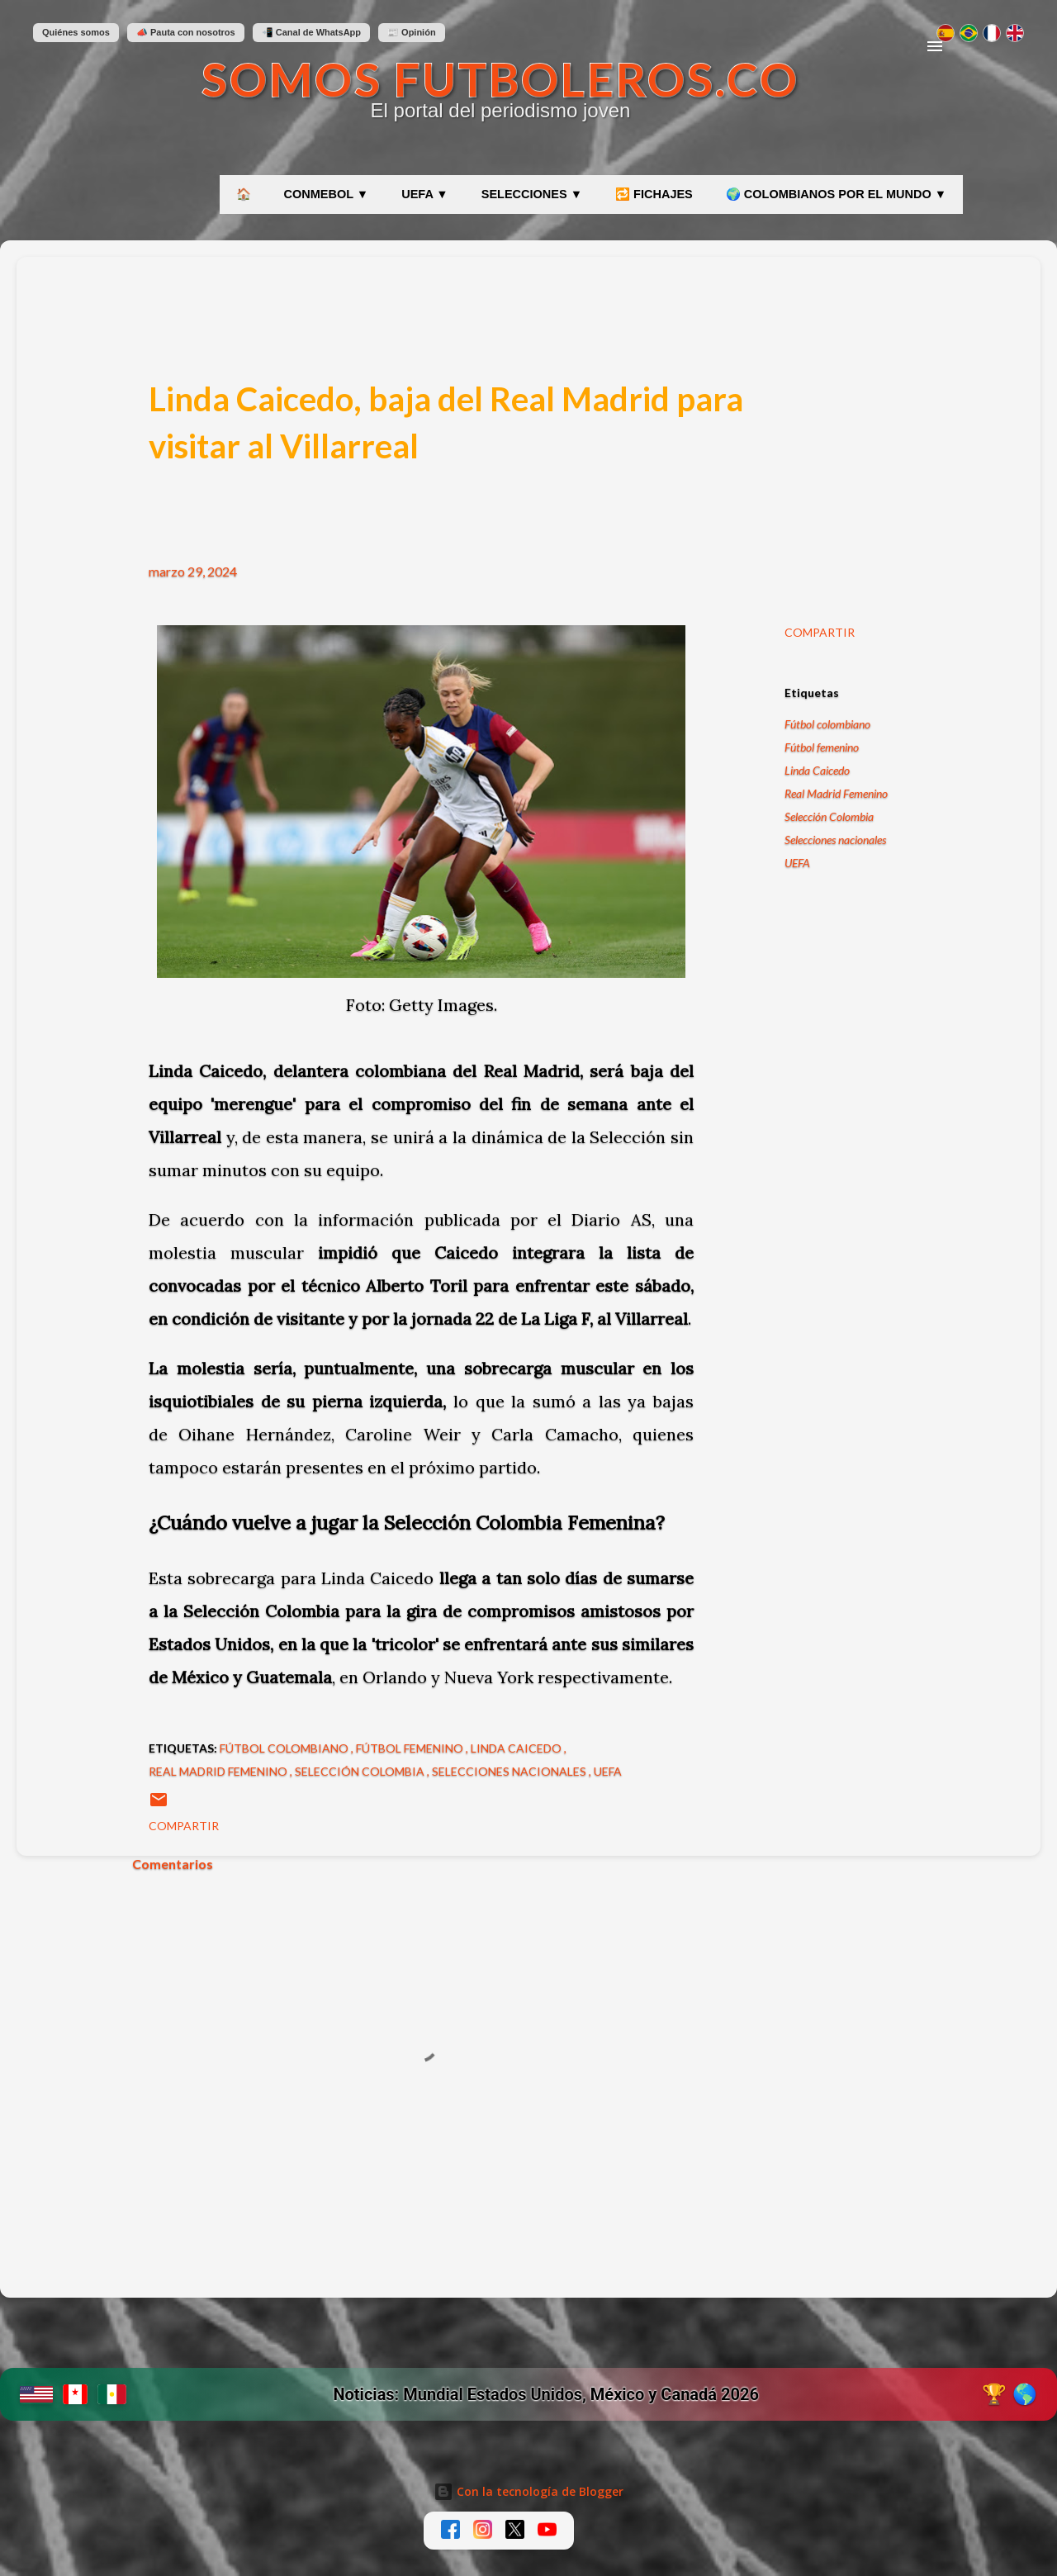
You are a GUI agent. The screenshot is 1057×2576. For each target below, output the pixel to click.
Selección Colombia (829, 816)
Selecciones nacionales (835, 840)
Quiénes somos (76, 32)
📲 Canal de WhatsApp (311, 32)
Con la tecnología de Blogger (528, 2491)
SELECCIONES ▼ (531, 194)
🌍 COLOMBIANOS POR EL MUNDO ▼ (836, 194)
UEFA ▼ (424, 194)
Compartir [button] (819, 632)
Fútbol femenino (821, 747)
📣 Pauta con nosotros (185, 32)
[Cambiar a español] (945, 33)
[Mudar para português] (969, 33)
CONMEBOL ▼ (326, 194)
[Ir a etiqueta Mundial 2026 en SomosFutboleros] (528, 2394)
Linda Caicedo (817, 770)
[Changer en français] (992, 33)
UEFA (797, 863)
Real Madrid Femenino (836, 793)
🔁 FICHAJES (654, 194)
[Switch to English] (1015, 33)
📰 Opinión (411, 32)
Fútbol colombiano (827, 724)
